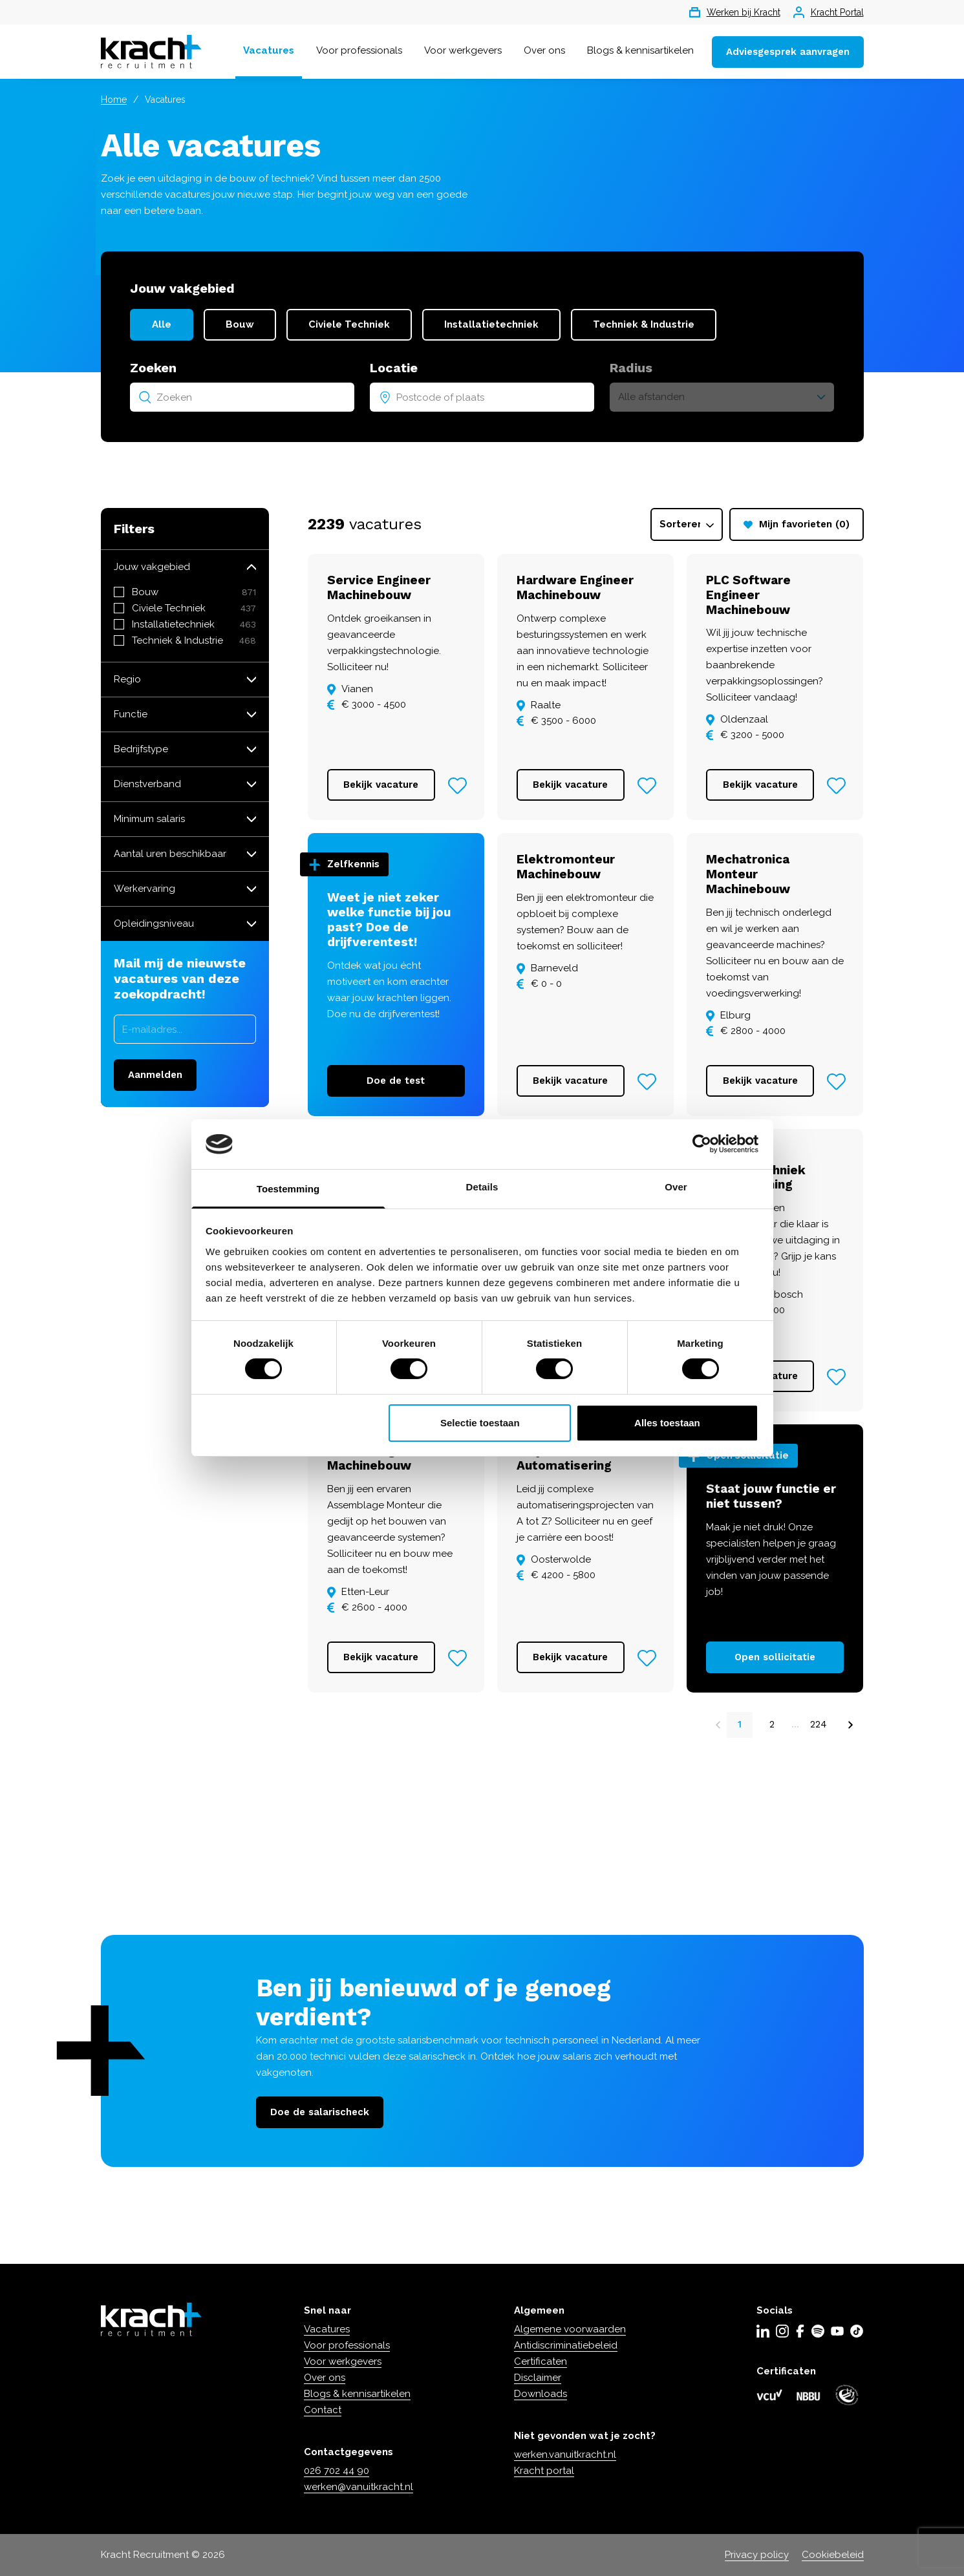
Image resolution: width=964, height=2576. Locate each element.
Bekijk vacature (380, 784)
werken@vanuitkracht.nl (358, 2487)
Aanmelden (155, 1075)
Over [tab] (676, 1186)
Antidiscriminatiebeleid (565, 2345)
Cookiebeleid (833, 2554)
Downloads (540, 2394)
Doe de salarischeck (319, 2112)
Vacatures (268, 50)
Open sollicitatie (774, 1657)
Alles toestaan (667, 1422)
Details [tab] (482, 1186)
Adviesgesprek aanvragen (788, 52)
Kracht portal (544, 2470)
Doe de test (396, 1080)
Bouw (240, 324)
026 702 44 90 (336, 2470)
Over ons (544, 50)
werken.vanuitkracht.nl (565, 2454)
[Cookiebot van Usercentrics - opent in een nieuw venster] (701, 1144)
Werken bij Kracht (734, 12)
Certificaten (540, 2361)
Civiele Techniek (349, 324)
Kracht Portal (828, 12)
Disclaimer (537, 2377)
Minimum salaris (149, 819)
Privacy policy (757, 2554)
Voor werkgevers (463, 50)
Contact (322, 2410)
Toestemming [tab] (288, 1188)
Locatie (394, 367)
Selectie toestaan (480, 1422)
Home (114, 99)
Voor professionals (359, 50)
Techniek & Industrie (643, 324)
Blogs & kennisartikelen (640, 50)
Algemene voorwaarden (570, 2329)
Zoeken (153, 367)
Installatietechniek (491, 324)
